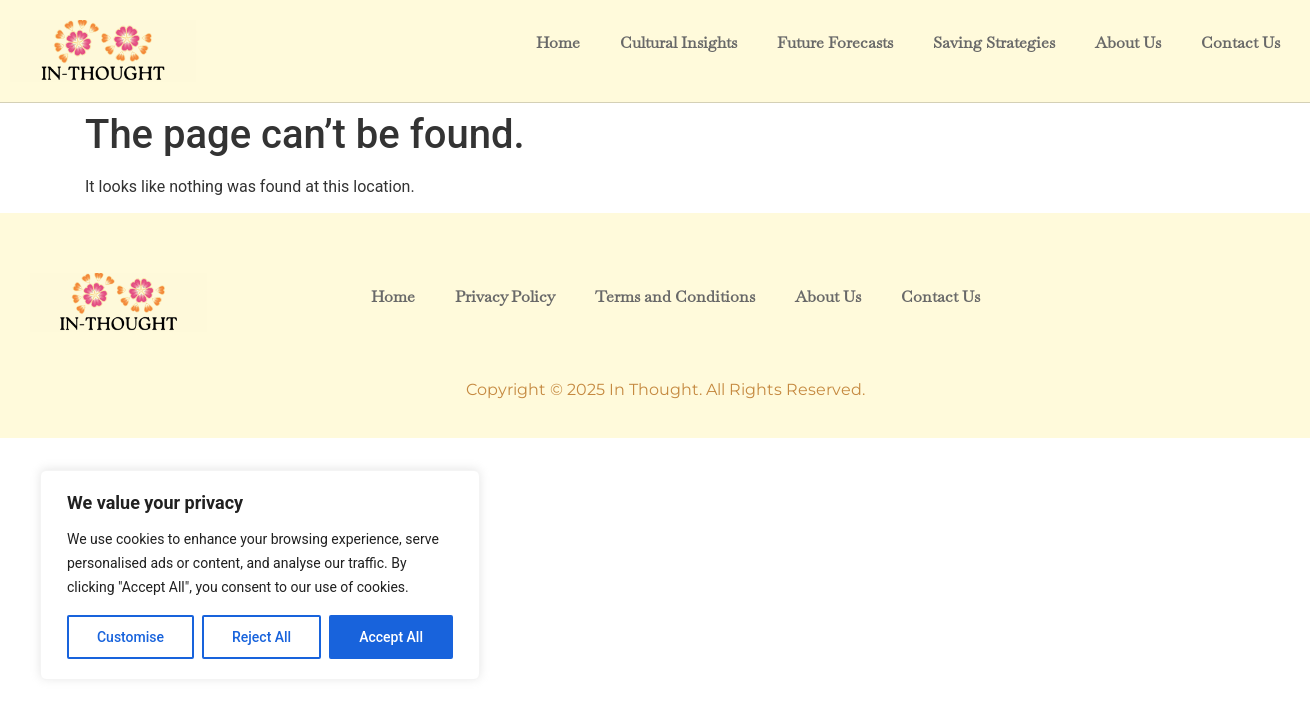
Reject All (261, 637)
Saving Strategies (994, 42)
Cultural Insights (678, 42)
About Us (1128, 42)
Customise (130, 637)
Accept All (391, 637)
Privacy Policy (505, 296)
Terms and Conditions (674, 296)
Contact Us (1240, 42)
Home (558, 42)
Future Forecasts (835, 42)
